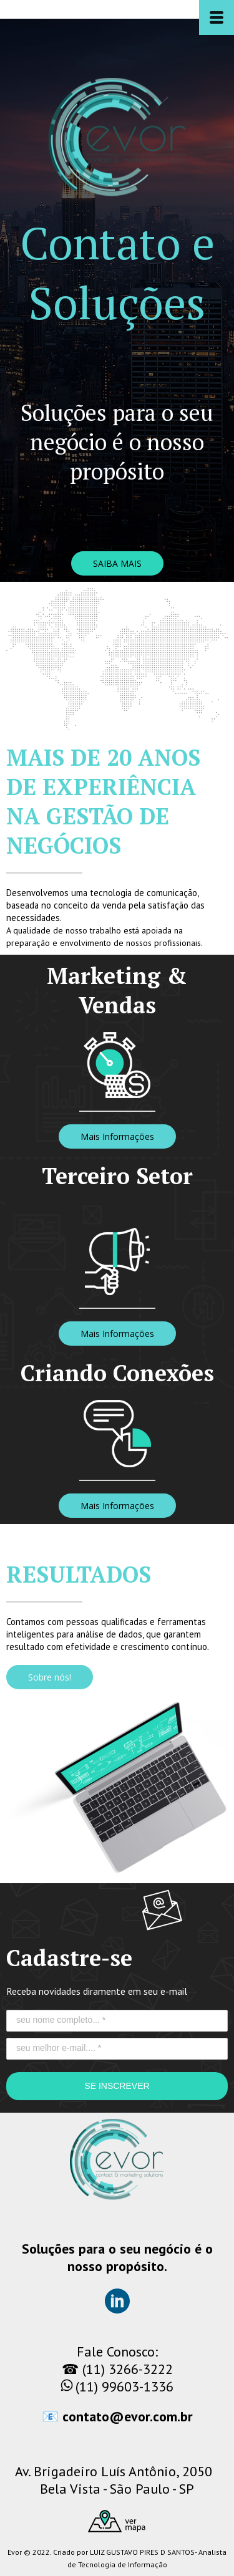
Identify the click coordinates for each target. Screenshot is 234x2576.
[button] (117, 563)
